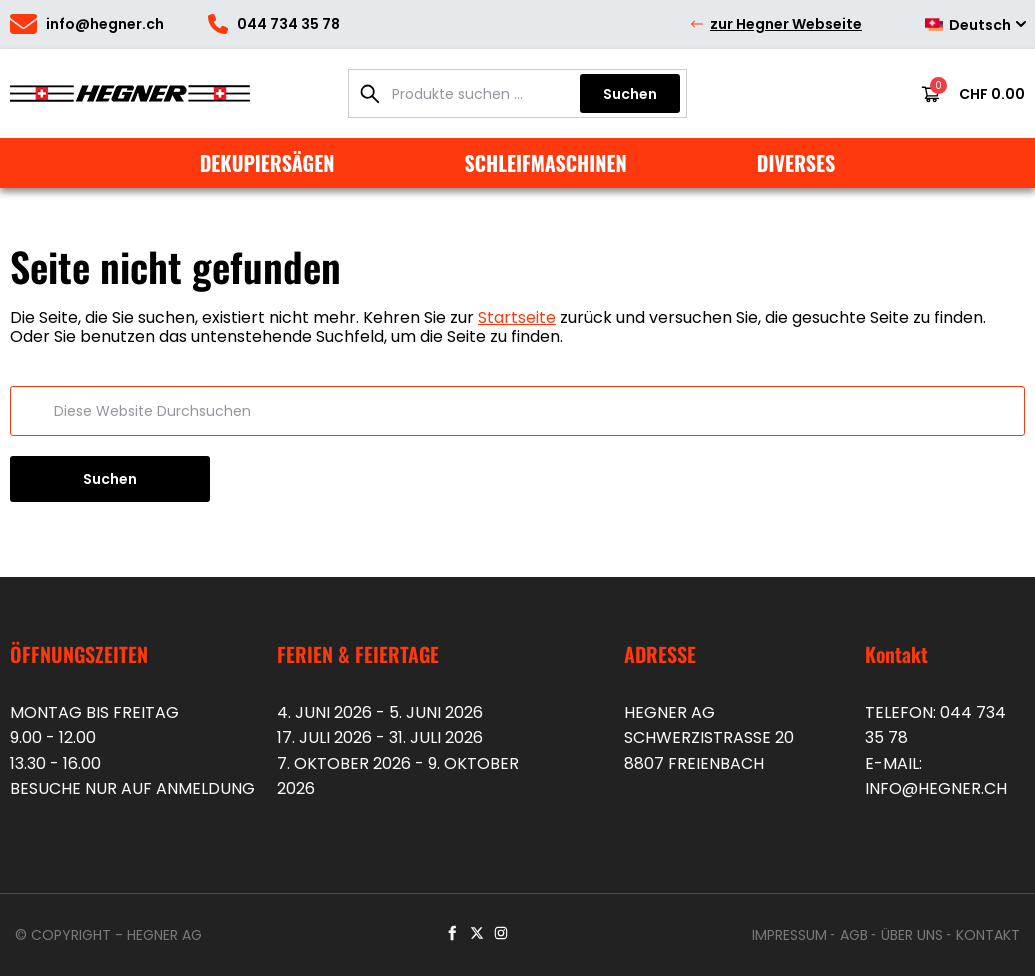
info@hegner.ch (936, 788)
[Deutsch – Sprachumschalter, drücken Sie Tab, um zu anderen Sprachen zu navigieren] (968, 24)
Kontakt (988, 935)
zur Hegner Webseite (775, 24)
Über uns (912, 935)
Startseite (517, 317)
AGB (854, 935)
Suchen (630, 94)
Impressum (789, 935)
